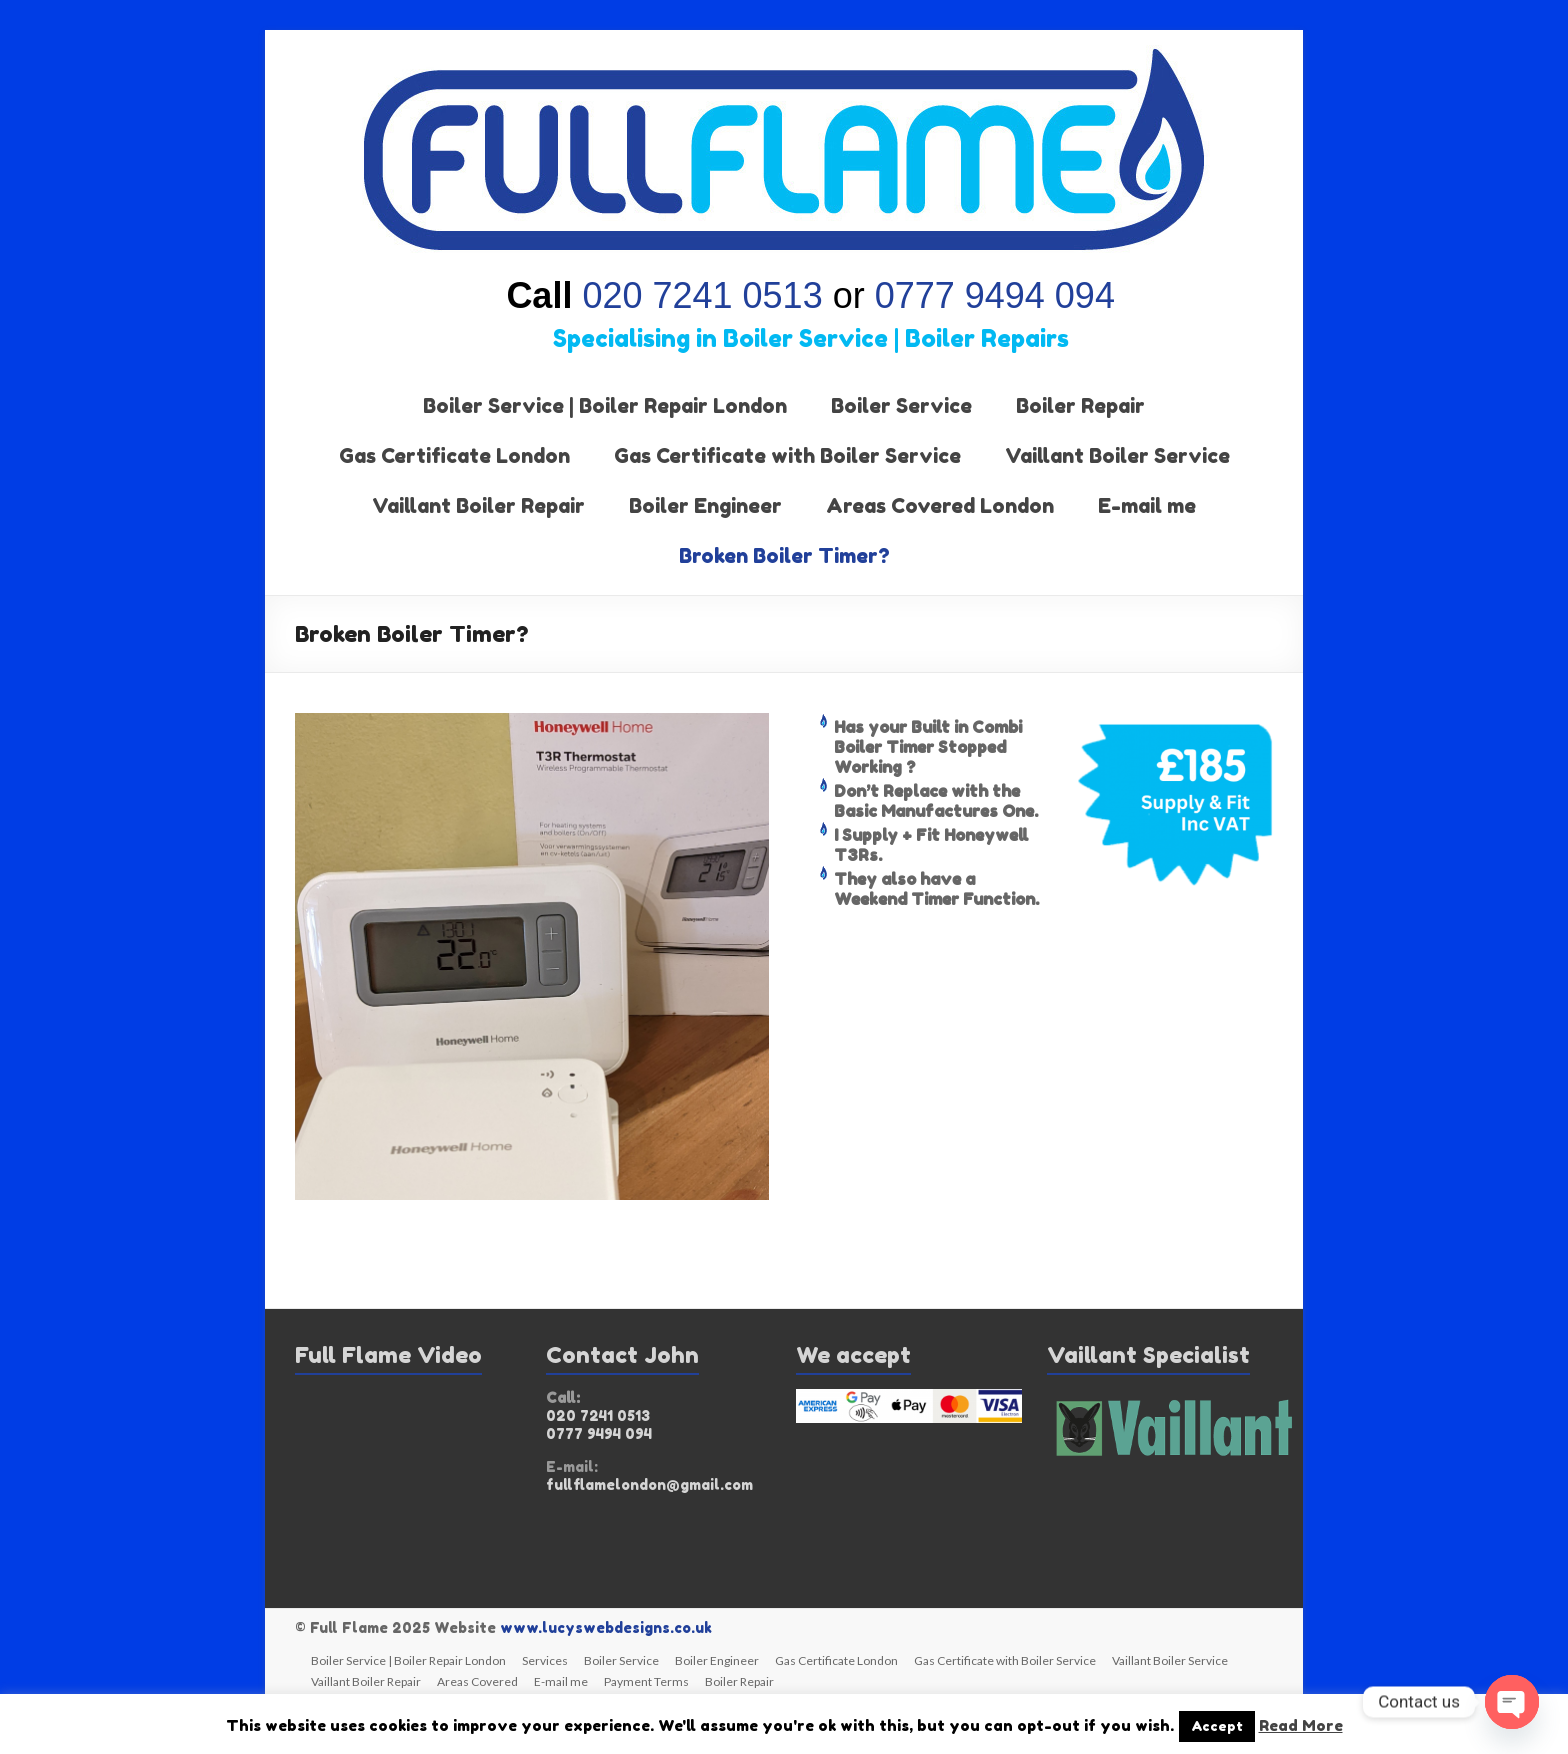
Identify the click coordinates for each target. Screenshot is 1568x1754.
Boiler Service (901, 406)
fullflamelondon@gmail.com (649, 1484)
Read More (1301, 1725)
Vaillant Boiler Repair (478, 506)
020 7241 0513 (702, 295)
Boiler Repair (1080, 406)
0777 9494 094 (990, 295)
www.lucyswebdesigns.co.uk (606, 1627)
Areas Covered (477, 1681)
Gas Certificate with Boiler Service (787, 456)
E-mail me (1147, 506)
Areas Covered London (940, 506)
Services (545, 1660)
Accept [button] (1217, 1726)
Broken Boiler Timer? (784, 556)
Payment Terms (646, 1681)
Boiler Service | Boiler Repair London (605, 406)
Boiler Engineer (705, 506)
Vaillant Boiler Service (1117, 456)
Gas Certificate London (454, 456)
